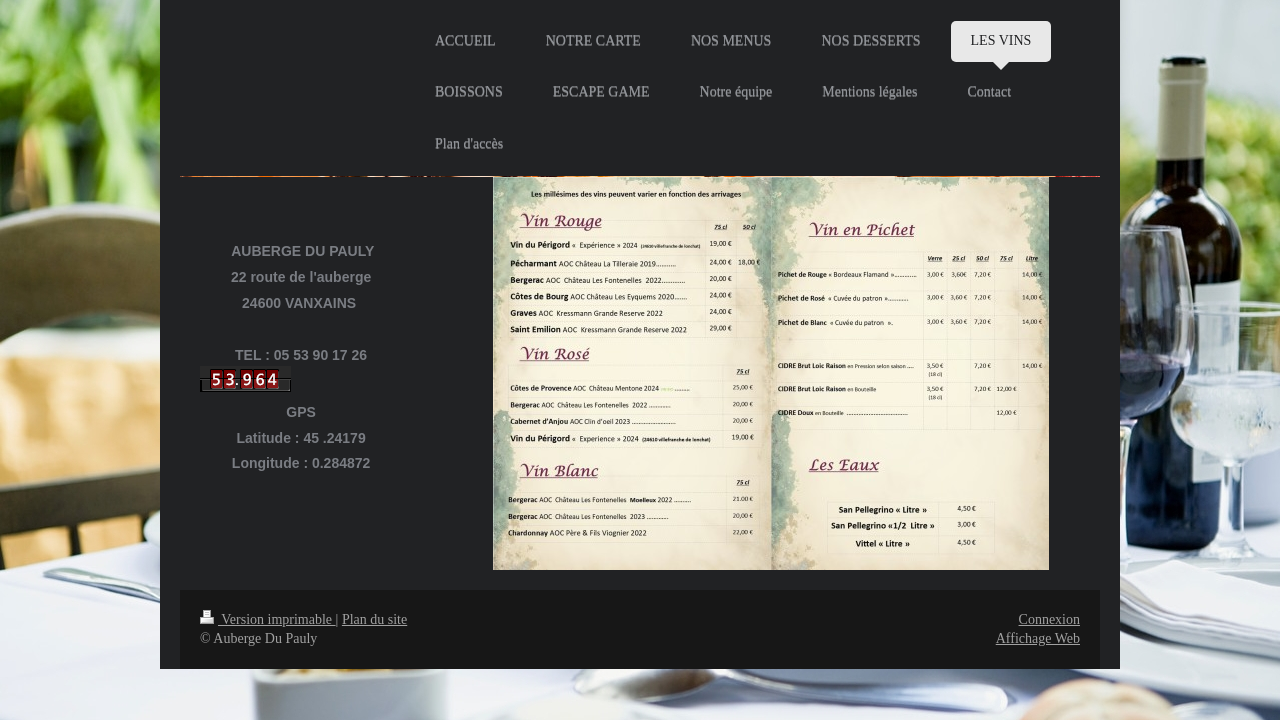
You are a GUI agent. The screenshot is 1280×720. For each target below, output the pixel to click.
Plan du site (374, 619)
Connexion (1049, 619)
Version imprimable (268, 619)
